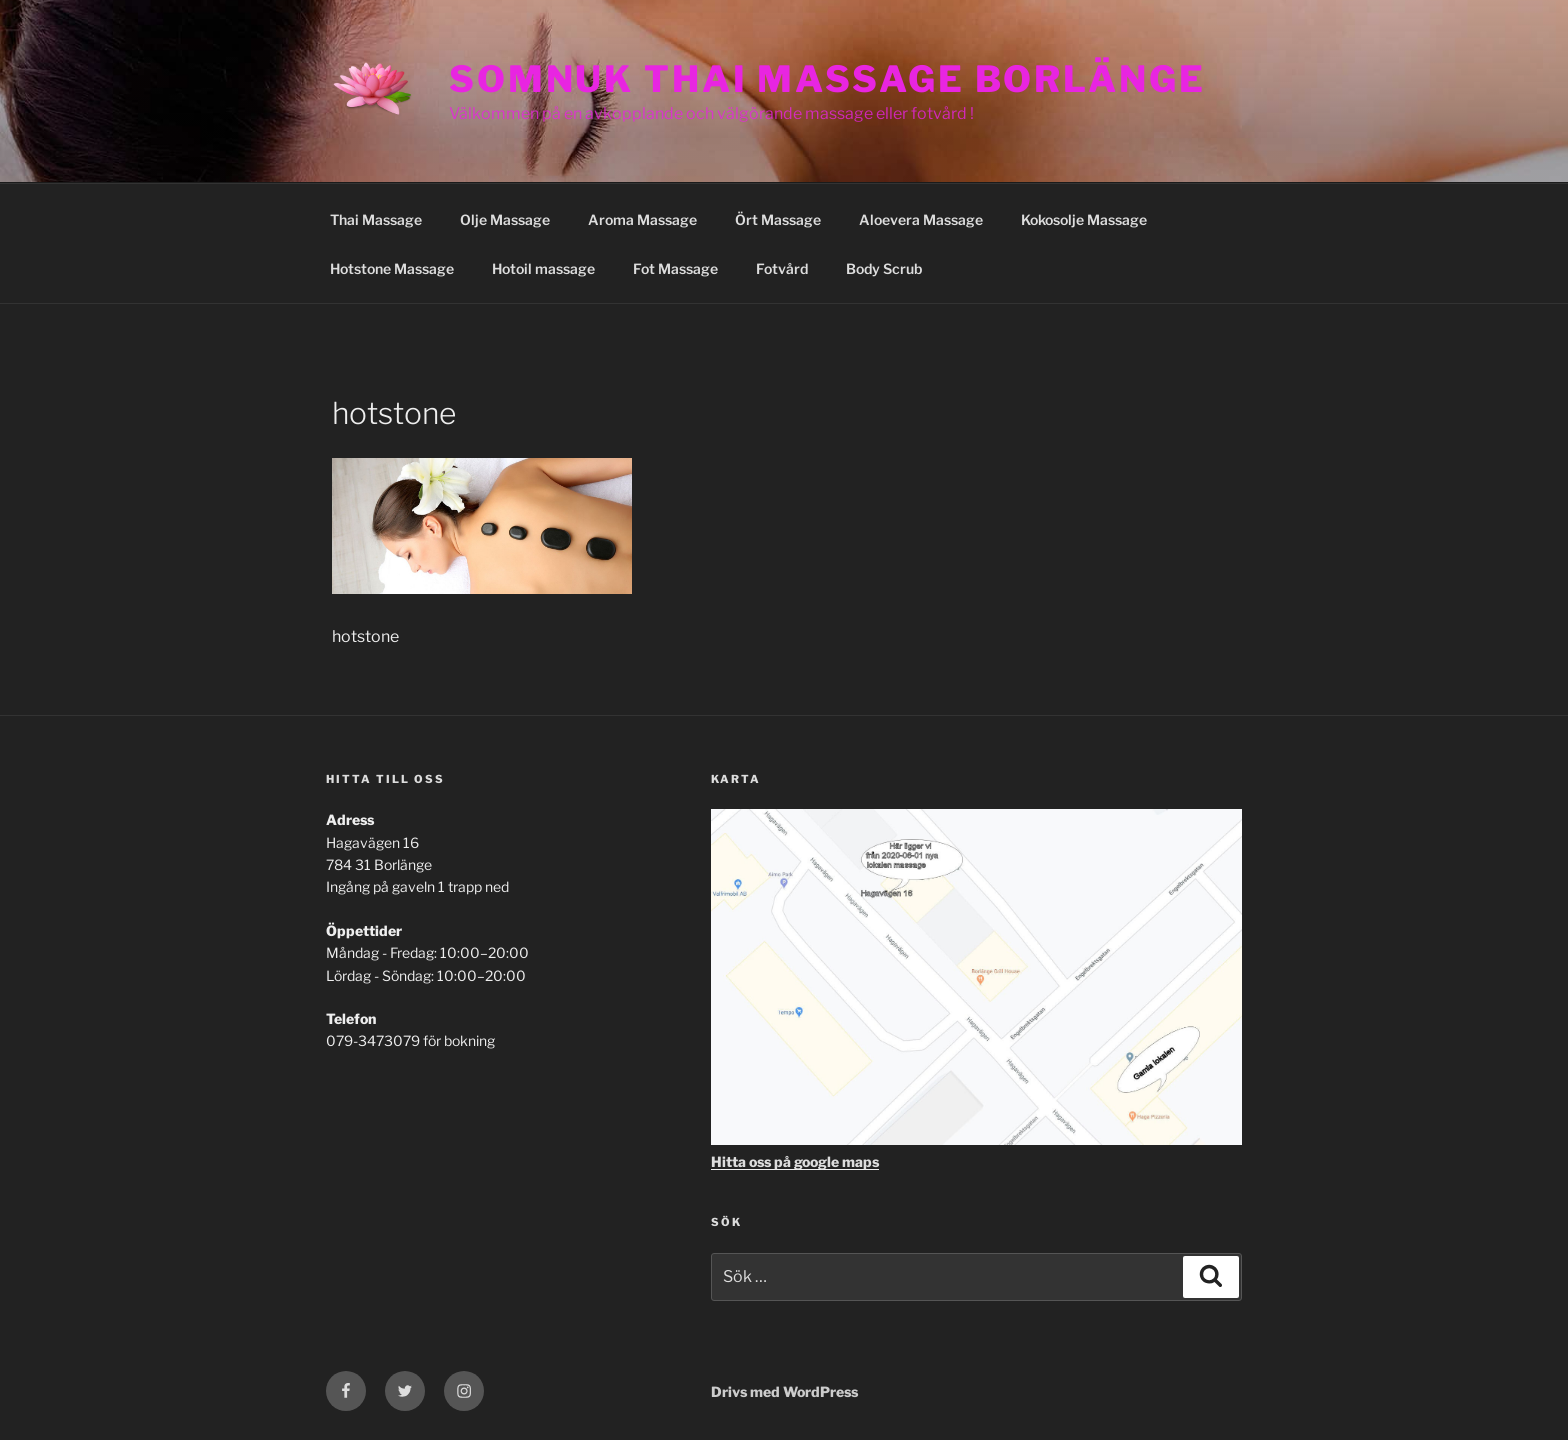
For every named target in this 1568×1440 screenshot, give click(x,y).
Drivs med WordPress (784, 1391)
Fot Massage (675, 268)
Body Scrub (884, 268)
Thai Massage (376, 219)
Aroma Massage (642, 219)
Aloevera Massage (921, 219)
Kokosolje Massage (1084, 219)
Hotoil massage (543, 268)
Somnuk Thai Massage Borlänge (827, 79)
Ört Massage (778, 219)
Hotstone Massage (392, 268)
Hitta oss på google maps (795, 1161)
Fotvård (782, 268)
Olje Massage (505, 219)
